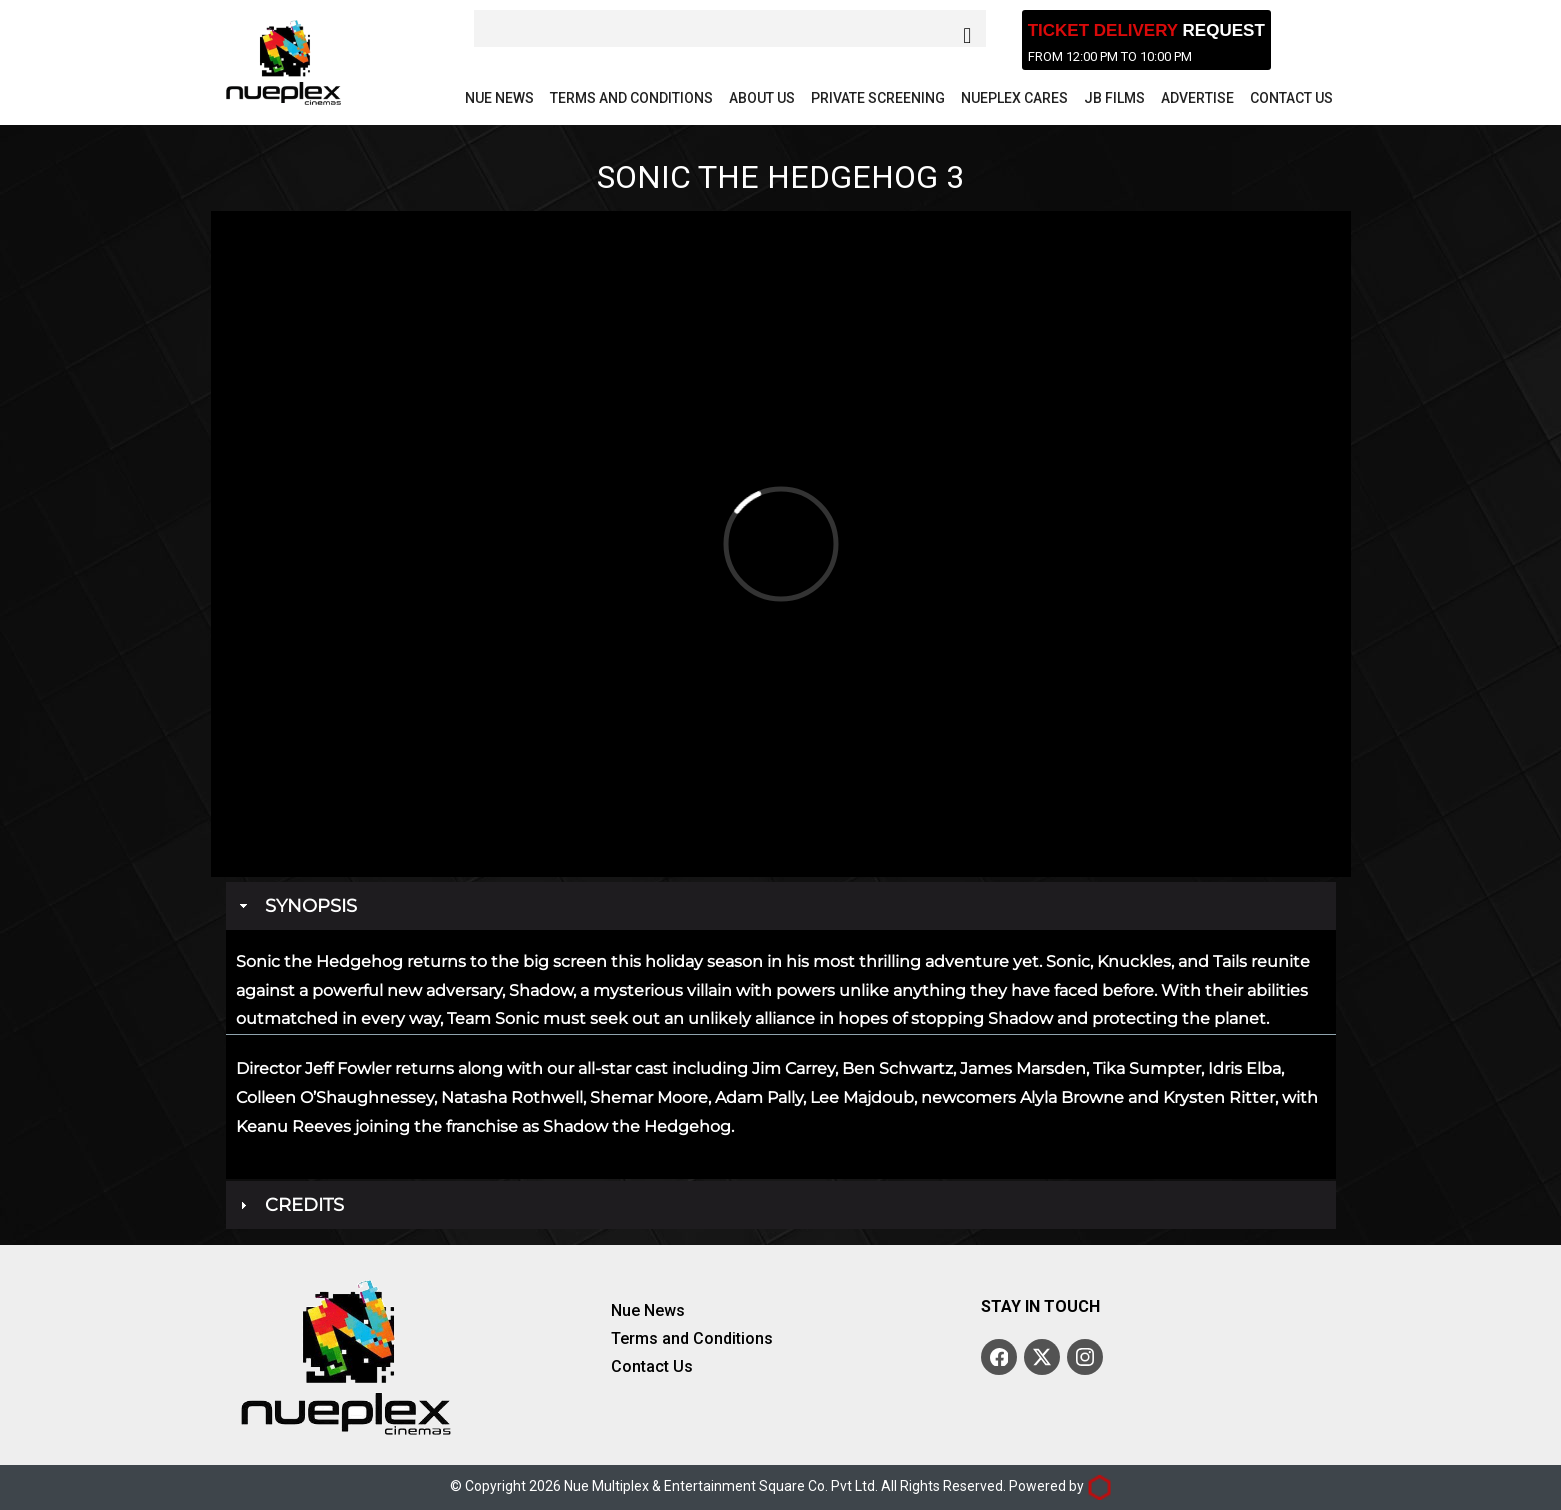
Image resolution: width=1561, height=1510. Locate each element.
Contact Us (1291, 98)
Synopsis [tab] (296, 906)
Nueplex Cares (1014, 98)
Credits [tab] (290, 1205)
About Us (762, 98)
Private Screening (878, 98)
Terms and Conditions (631, 98)
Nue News (499, 98)
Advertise (1197, 98)
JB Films (1114, 98)
